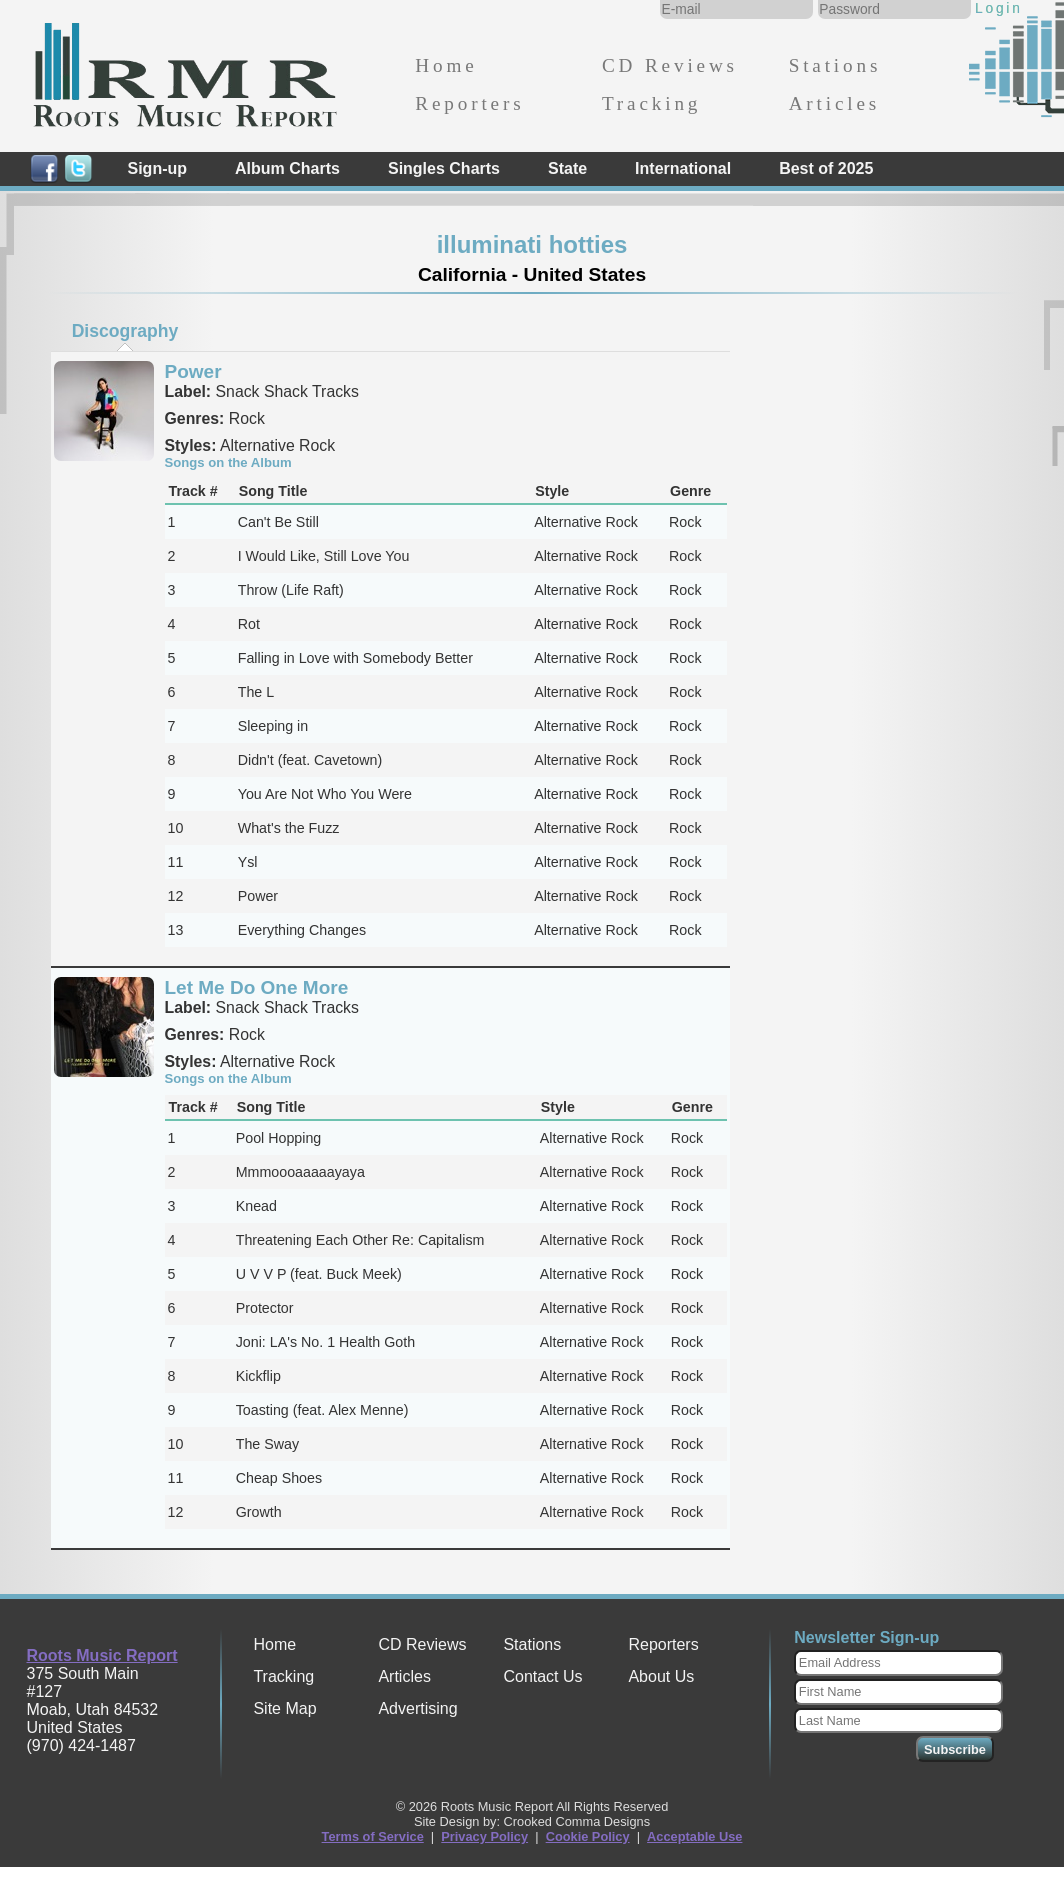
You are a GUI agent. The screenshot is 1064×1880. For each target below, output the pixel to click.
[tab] (125, 331)
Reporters (469, 103)
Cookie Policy (588, 1836)
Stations (835, 65)
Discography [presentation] (125, 331)
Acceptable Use (694, 1836)
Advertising (417, 1708)
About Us (661, 1676)
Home (446, 65)
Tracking (651, 103)
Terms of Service (373, 1836)
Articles (834, 103)
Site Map (284, 1708)
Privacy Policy (484, 1836)
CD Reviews (670, 65)
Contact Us (542, 1676)
